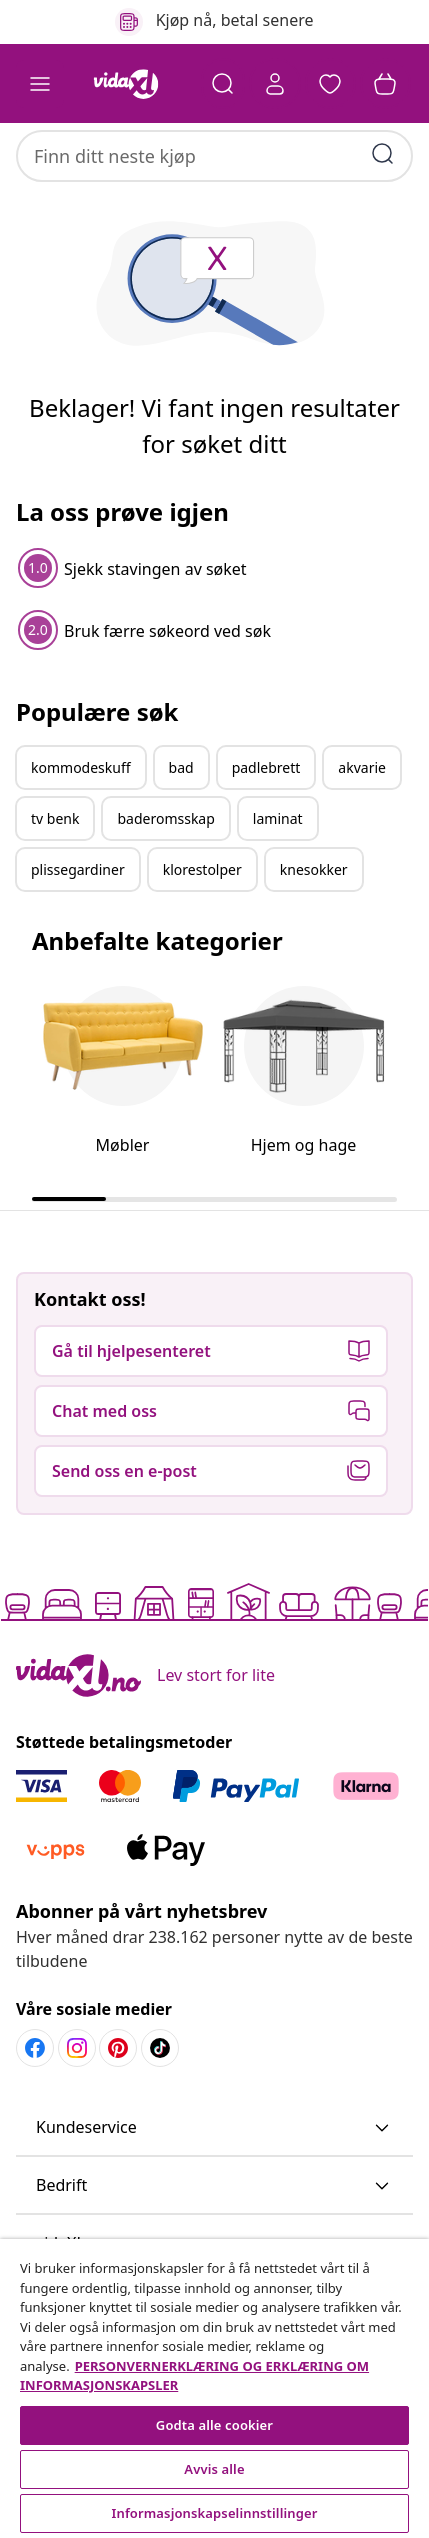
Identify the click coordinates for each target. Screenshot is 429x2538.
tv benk (55, 880)
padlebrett (266, 829)
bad (181, 829)
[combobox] (214, 146)
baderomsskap (165, 880)
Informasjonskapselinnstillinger (215, 2513)
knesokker (314, 931)
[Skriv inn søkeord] (383, 144)
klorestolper (202, 931)
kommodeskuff (81, 829)
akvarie (362, 829)
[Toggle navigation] (40, 84)
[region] (214, 2388)
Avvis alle (214, 2469)
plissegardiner (78, 931)
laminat (278, 880)
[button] (329, 84)
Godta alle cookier (214, 2425)
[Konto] (273, 84)
